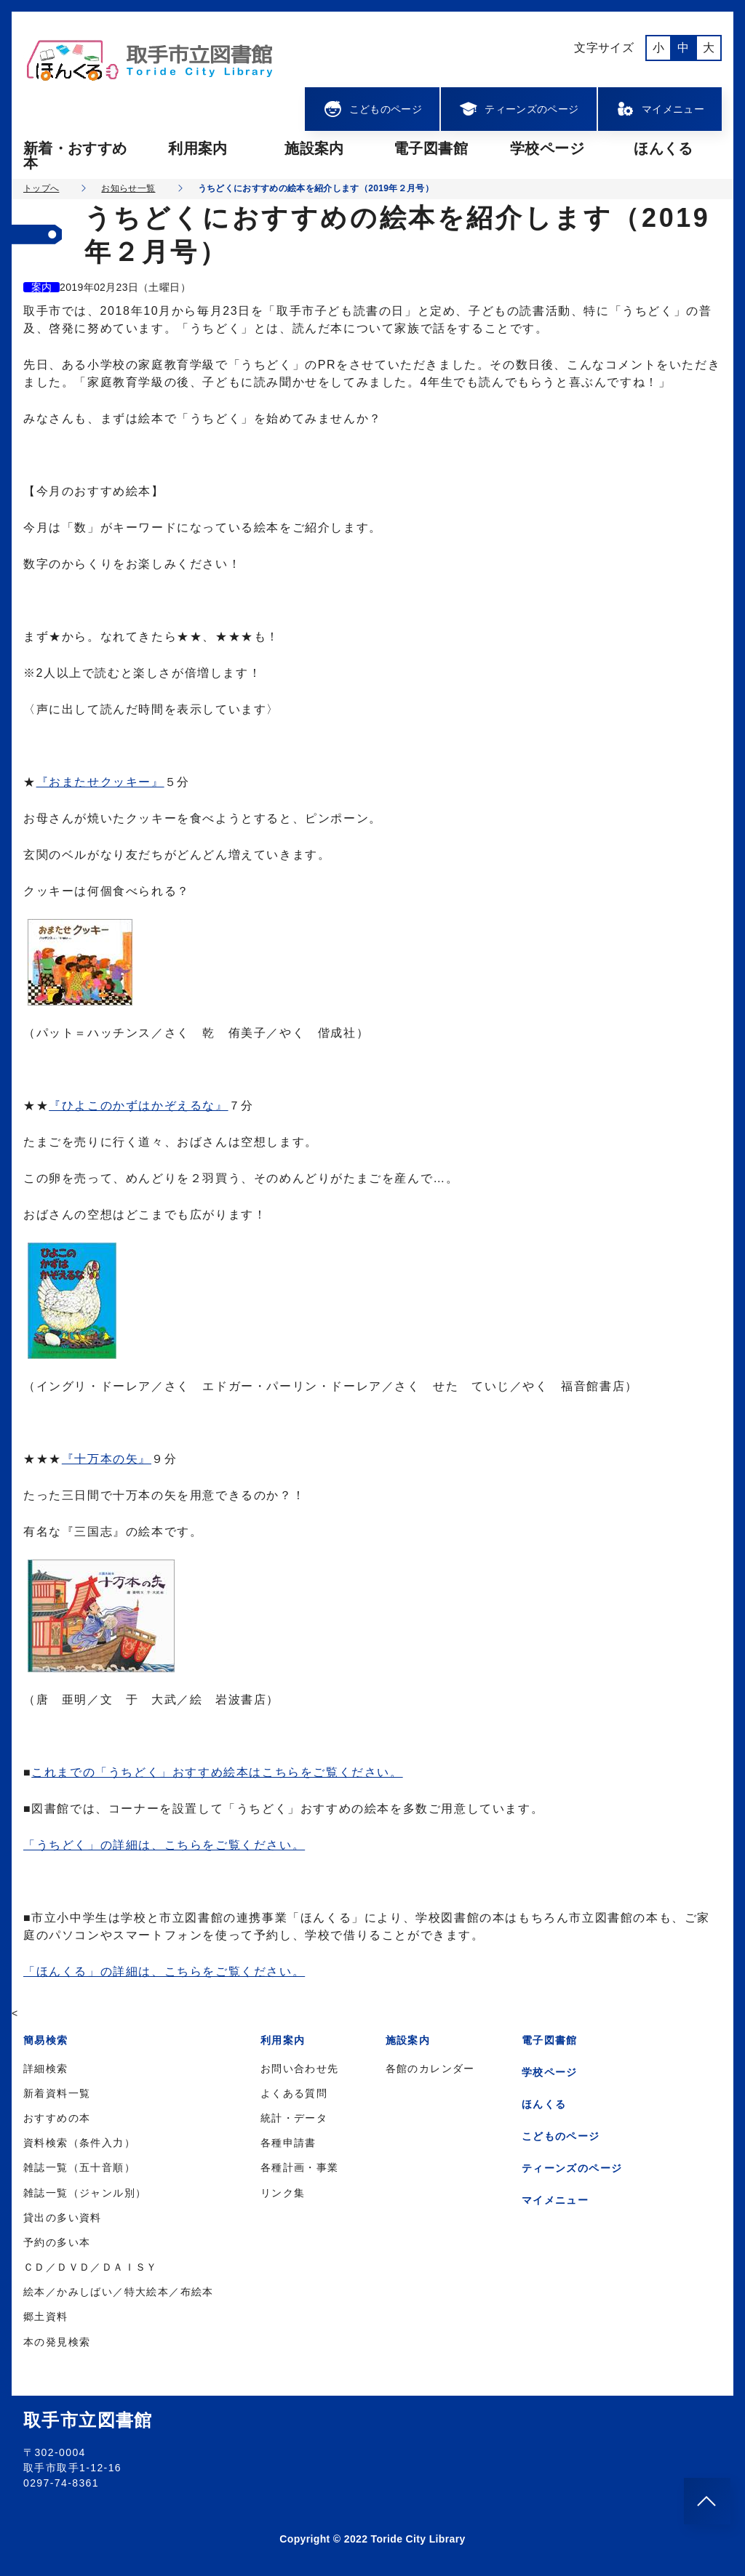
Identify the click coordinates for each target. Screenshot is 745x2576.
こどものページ (372, 109)
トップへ (41, 188)
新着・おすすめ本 (75, 155)
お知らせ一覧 (128, 188)
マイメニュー (659, 109)
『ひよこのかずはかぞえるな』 (138, 1105)
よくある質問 (293, 2093)
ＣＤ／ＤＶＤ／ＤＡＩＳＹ (90, 2267)
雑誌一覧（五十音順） (79, 2167)
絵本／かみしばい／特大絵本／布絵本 (118, 2292)
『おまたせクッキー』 (100, 782)
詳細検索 (45, 2068)
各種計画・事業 (299, 2167)
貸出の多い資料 (62, 2217)
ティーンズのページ (518, 109)
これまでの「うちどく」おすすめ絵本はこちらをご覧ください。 (216, 1772)
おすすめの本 (56, 2118)
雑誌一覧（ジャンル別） (84, 2193)
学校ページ (547, 148)
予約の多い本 (56, 2242)
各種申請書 (288, 2142)
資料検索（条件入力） (79, 2142)
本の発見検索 (56, 2342)
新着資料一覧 (56, 2093)
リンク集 (283, 2193)
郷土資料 (45, 2316)
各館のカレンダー (430, 2068)
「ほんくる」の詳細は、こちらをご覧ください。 (164, 1971)
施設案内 (313, 148)
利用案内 (197, 148)
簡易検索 (45, 2040)
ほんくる (663, 148)
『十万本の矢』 (106, 1459)
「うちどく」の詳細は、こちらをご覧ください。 (164, 1845)
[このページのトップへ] (707, 2501)
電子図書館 (431, 148)
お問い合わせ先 (299, 2068)
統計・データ (293, 2118)
